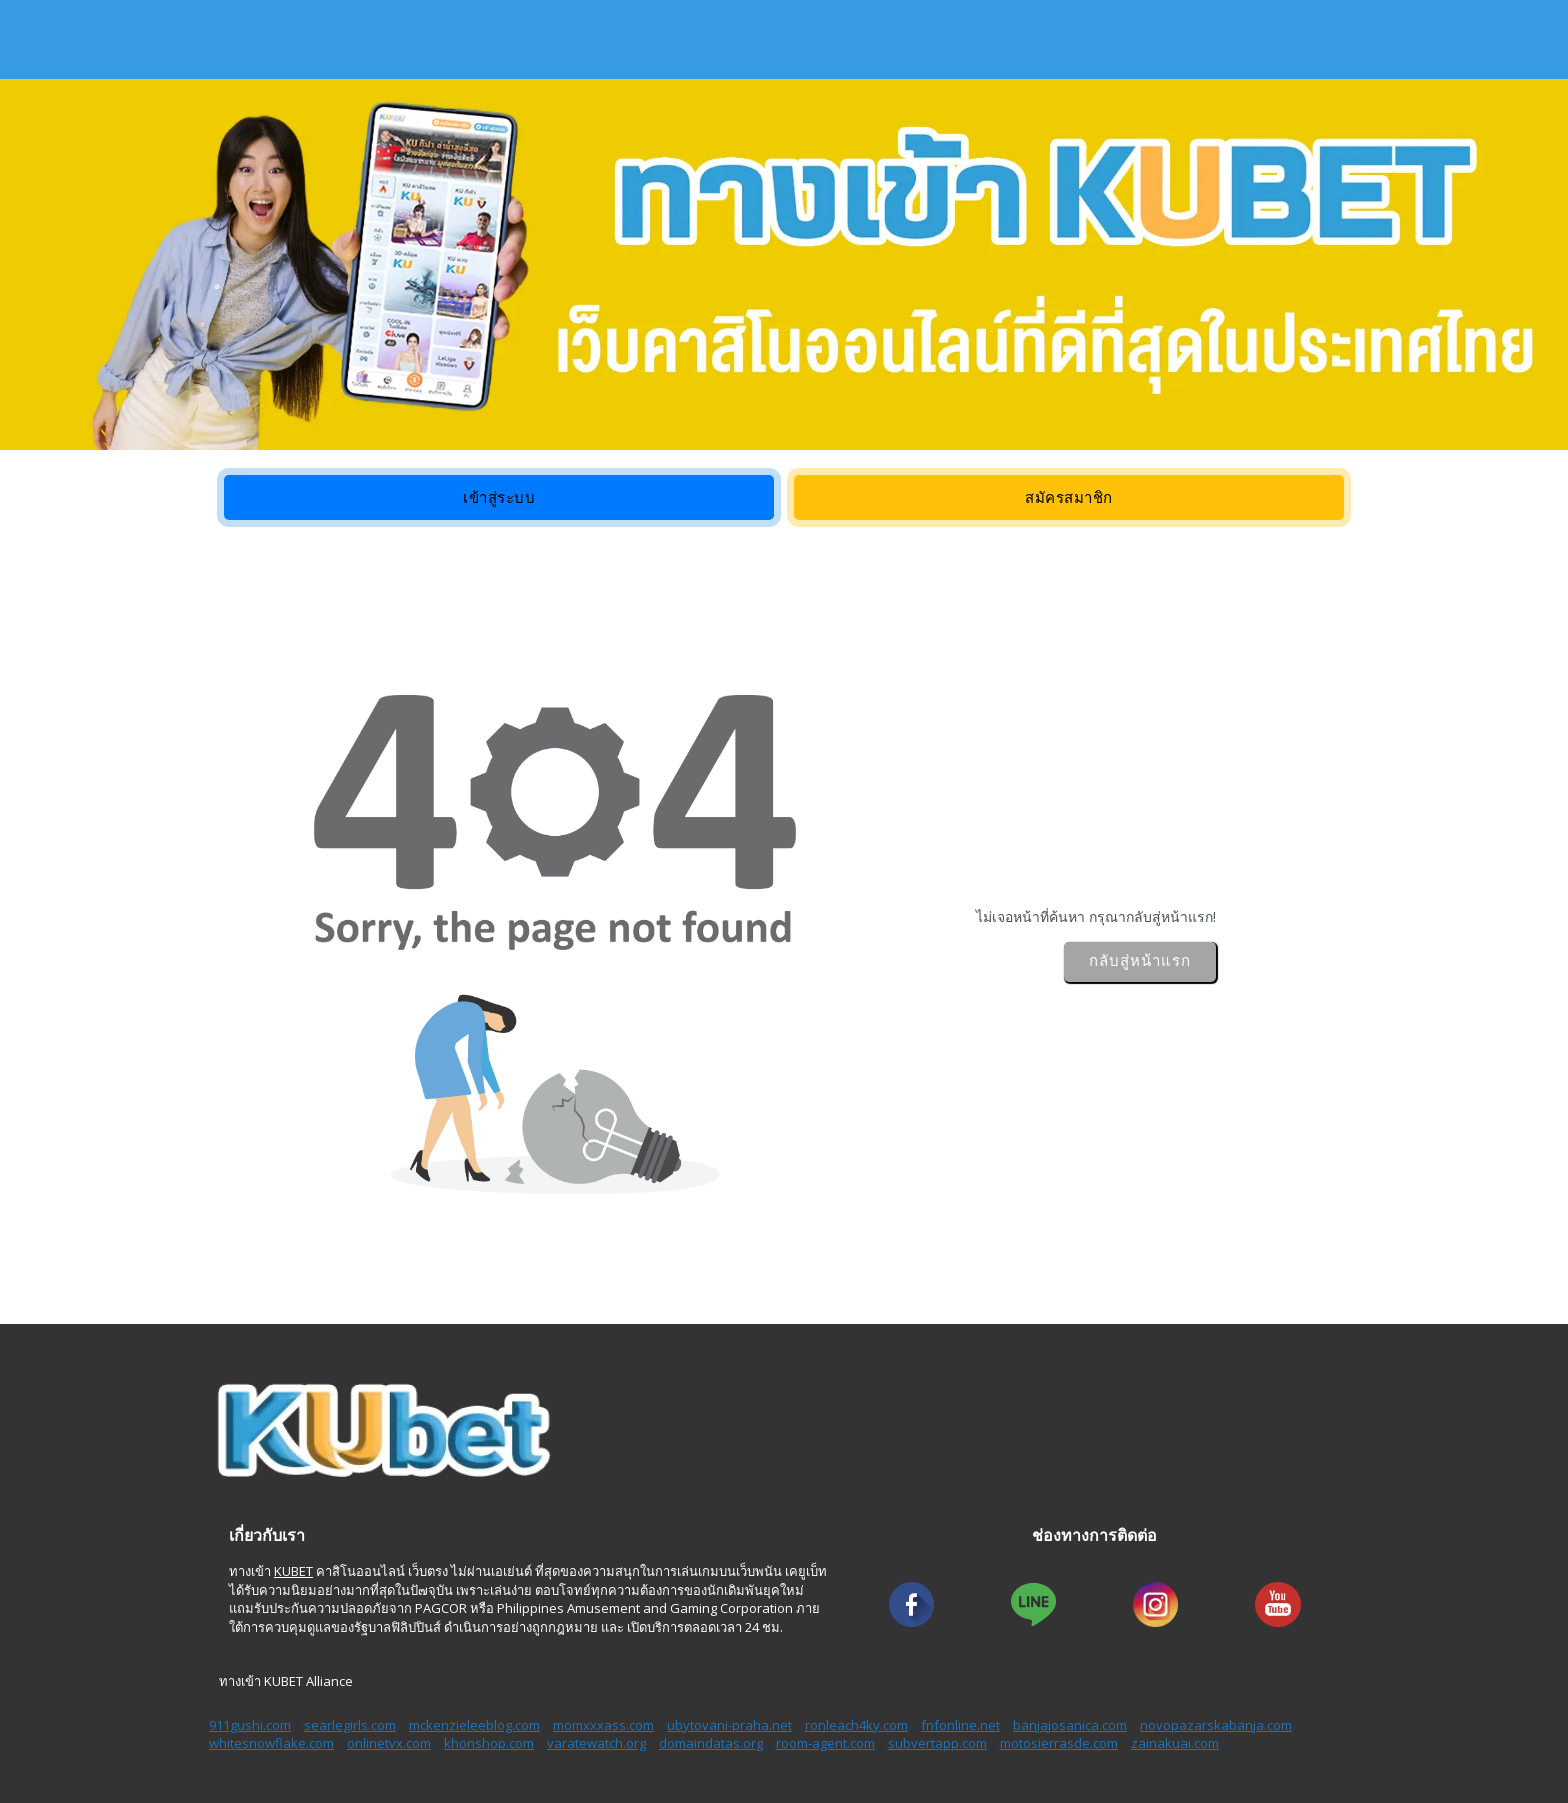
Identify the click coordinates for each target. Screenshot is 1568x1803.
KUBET (293, 1571)
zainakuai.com (1175, 1743)
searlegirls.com (350, 1725)
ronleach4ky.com (856, 1725)
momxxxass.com (603, 1725)
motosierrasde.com (1059, 1743)
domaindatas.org (711, 1743)
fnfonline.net (960, 1725)
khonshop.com (489, 1743)
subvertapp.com (937, 1743)
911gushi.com (250, 1725)
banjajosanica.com (1070, 1725)
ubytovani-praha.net (729, 1725)
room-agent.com (825, 1743)
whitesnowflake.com (271, 1743)
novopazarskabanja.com (1216, 1725)
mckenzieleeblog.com (474, 1725)
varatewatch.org (596, 1743)
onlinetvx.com (389, 1743)
